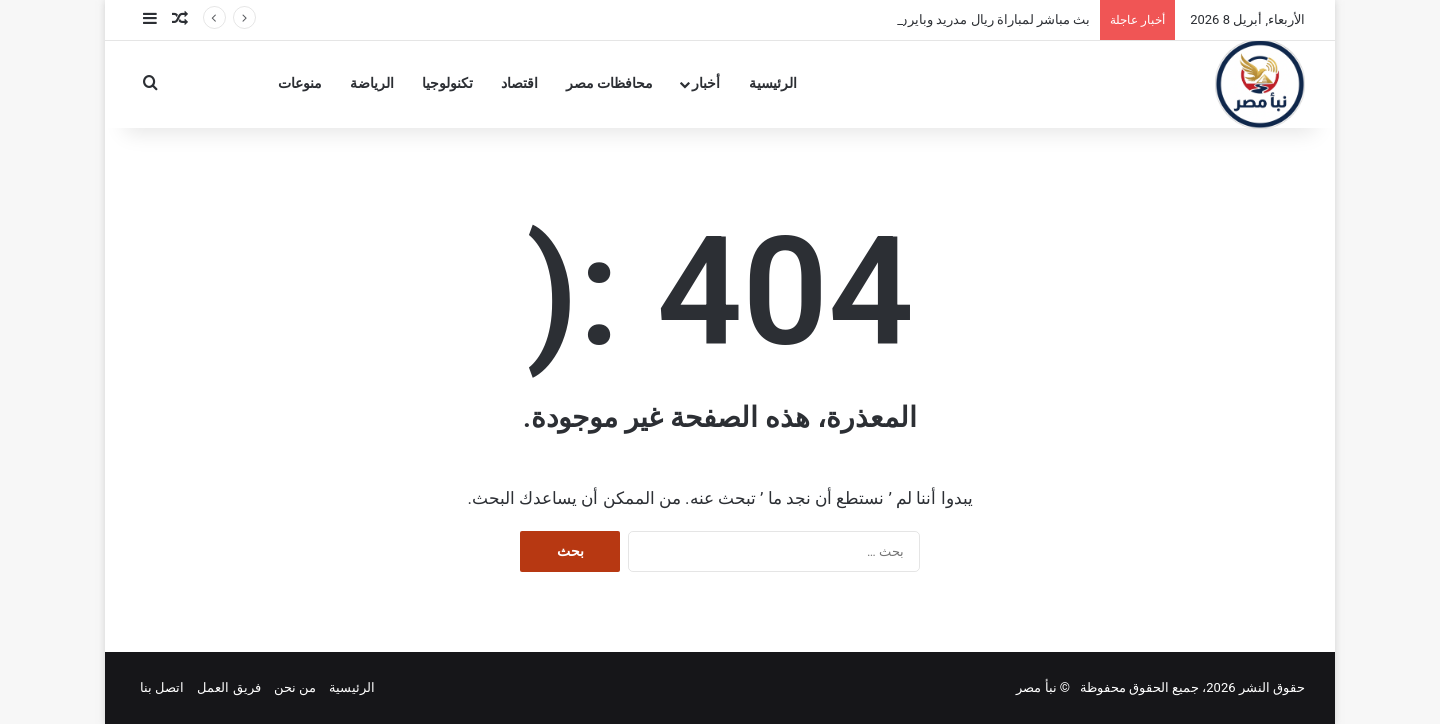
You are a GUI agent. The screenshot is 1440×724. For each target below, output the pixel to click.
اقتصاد (519, 83)
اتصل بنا (162, 687)
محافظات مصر (610, 83)
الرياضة (372, 83)
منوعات (300, 83)
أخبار (706, 83)
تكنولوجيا (447, 83)
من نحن (295, 687)
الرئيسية (773, 83)
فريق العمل (228, 687)
